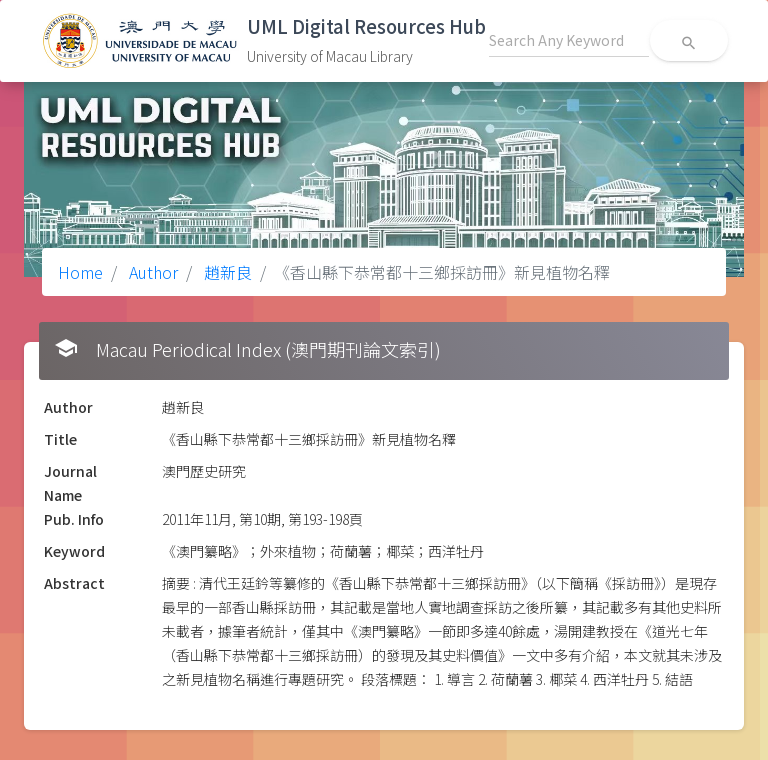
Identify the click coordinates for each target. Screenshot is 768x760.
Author (151, 272)
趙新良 (226, 272)
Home (80, 272)
